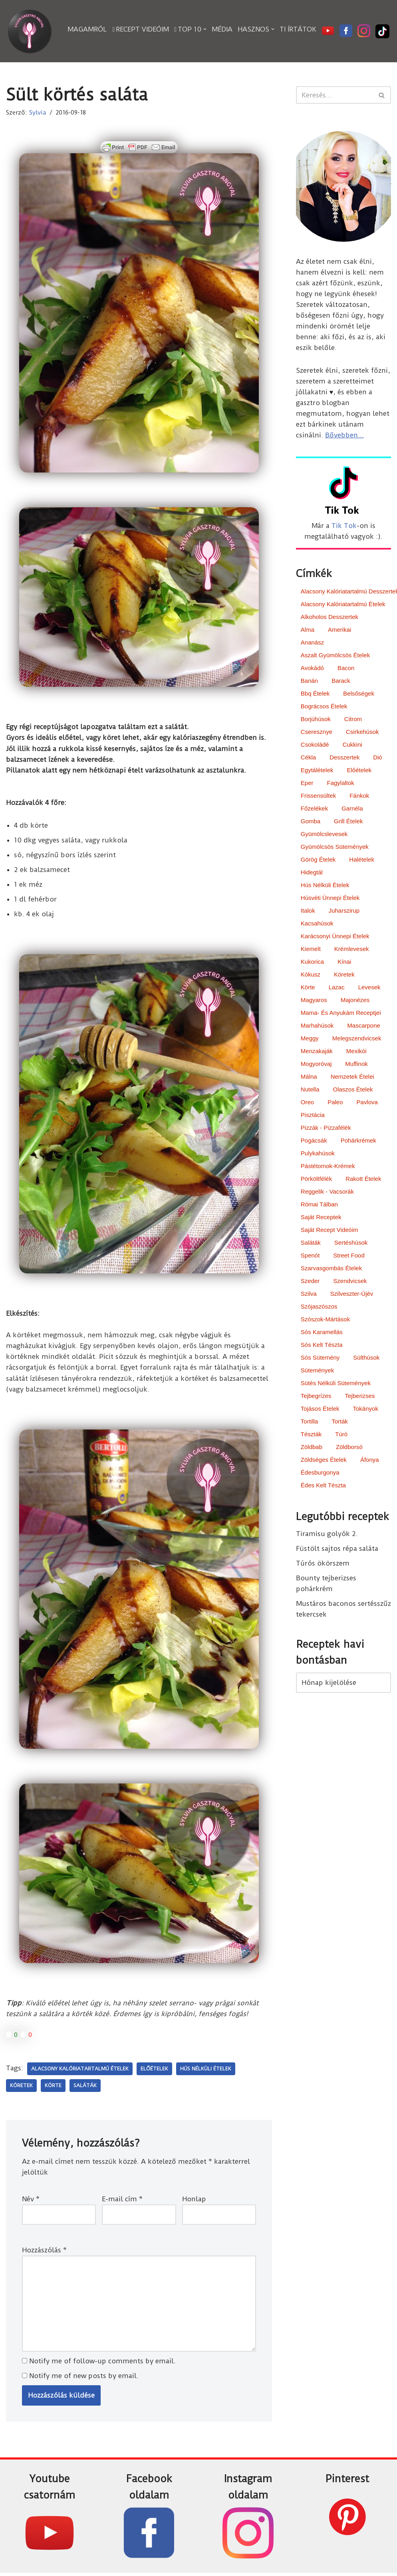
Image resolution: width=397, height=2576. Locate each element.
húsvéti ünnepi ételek (330, 898)
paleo (335, 1102)
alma (307, 630)
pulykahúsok (318, 1154)
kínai (344, 962)
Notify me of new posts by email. (84, 2378)
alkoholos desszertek (329, 617)
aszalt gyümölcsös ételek (335, 655)
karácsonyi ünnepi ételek (335, 936)
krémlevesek (351, 949)
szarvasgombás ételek (331, 1268)
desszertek (344, 758)
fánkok (359, 796)
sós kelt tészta (322, 1345)
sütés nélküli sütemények (336, 1383)
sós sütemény (320, 1358)
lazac (337, 988)
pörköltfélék (316, 1179)
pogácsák (314, 1141)
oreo (307, 1102)
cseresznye (316, 732)
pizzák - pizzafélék (326, 1128)
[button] (204, 29)
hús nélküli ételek (205, 2070)
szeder (310, 1281)
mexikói (356, 1051)
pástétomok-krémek (328, 1166)
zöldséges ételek (324, 1460)
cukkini (352, 745)
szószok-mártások (325, 1320)
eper (307, 783)
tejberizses (360, 1396)
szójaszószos (319, 1307)
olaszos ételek (353, 1090)
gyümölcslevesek (324, 834)
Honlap (194, 2201)
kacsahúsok (317, 924)
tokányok (365, 1409)
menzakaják (317, 1051)
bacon (346, 668)
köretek (21, 2087)
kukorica (312, 962)
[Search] (334, 95)
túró (341, 1434)
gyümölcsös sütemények (335, 847)
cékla (308, 758)
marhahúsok (317, 1026)
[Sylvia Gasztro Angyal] (30, 31)
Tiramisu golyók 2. (327, 1535)
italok (308, 911)
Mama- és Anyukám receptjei (341, 1013)
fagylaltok (340, 783)
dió (377, 758)
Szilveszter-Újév (351, 1294)
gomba (310, 821)
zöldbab (311, 1447)
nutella (310, 1090)
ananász (312, 643)
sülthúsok (366, 1358)
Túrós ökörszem (322, 1565)
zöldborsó (349, 1447)
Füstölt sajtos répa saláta (337, 1550)
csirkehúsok (362, 732)
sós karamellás (322, 1332)
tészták (311, 1434)
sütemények (317, 1371)
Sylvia (37, 112)
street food (348, 1256)
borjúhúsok (316, 719)
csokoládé (315, 745)
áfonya (369, 1460)
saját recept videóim (329, 1230)
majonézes (355, 1000)
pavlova (367, 1102)
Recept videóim (140, 29)
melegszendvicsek (356, 1039)
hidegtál (312, 873)
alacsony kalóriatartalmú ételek (80, 2070)
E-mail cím (122, 2201)
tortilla (309, 1422)
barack (340, 681)
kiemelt (311, 949)
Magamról (87, 29)
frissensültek (318, 796)
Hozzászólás (44, 2252)
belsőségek (358, 694)
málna (309, 1077)
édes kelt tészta (323, 1486)
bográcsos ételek (324, 707)
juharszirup (344, 911)
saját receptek (321, 1217)
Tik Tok (344, 526)
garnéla (352, 809)
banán (309, 681)
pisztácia (313, 1115)
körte (53, 2087)
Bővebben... (344, 436)
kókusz (310, 975)
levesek (369, 988)
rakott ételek (363, 1179)
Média (222, 29)
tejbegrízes (316, 1396)
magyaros (314, 1000)
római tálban (319, 1205)
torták (339, 1422)
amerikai (339, 630)
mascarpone (363, 1026)
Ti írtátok (298, 29)
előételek (154, 2070)
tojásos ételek (320, 1409)
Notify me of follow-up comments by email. (102, 2363)
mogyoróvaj (316, 1064)
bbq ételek (315, 694)
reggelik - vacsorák (327, 1192)
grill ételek (348, 821)
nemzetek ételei (352, 1077)
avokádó (312, 668)
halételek (361, 860)
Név (31, 2201)
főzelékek (314, 809)
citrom (353, 719)
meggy (310, 1039)
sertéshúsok (350, 1243)
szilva (309, 1294)
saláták (85, 2087)
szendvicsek (350, 1281)
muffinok (356, 1064)
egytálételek (317, 770)
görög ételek (318, 860)
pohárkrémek (358, 1141)
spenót (310, 1256)
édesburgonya (320, 1473)
